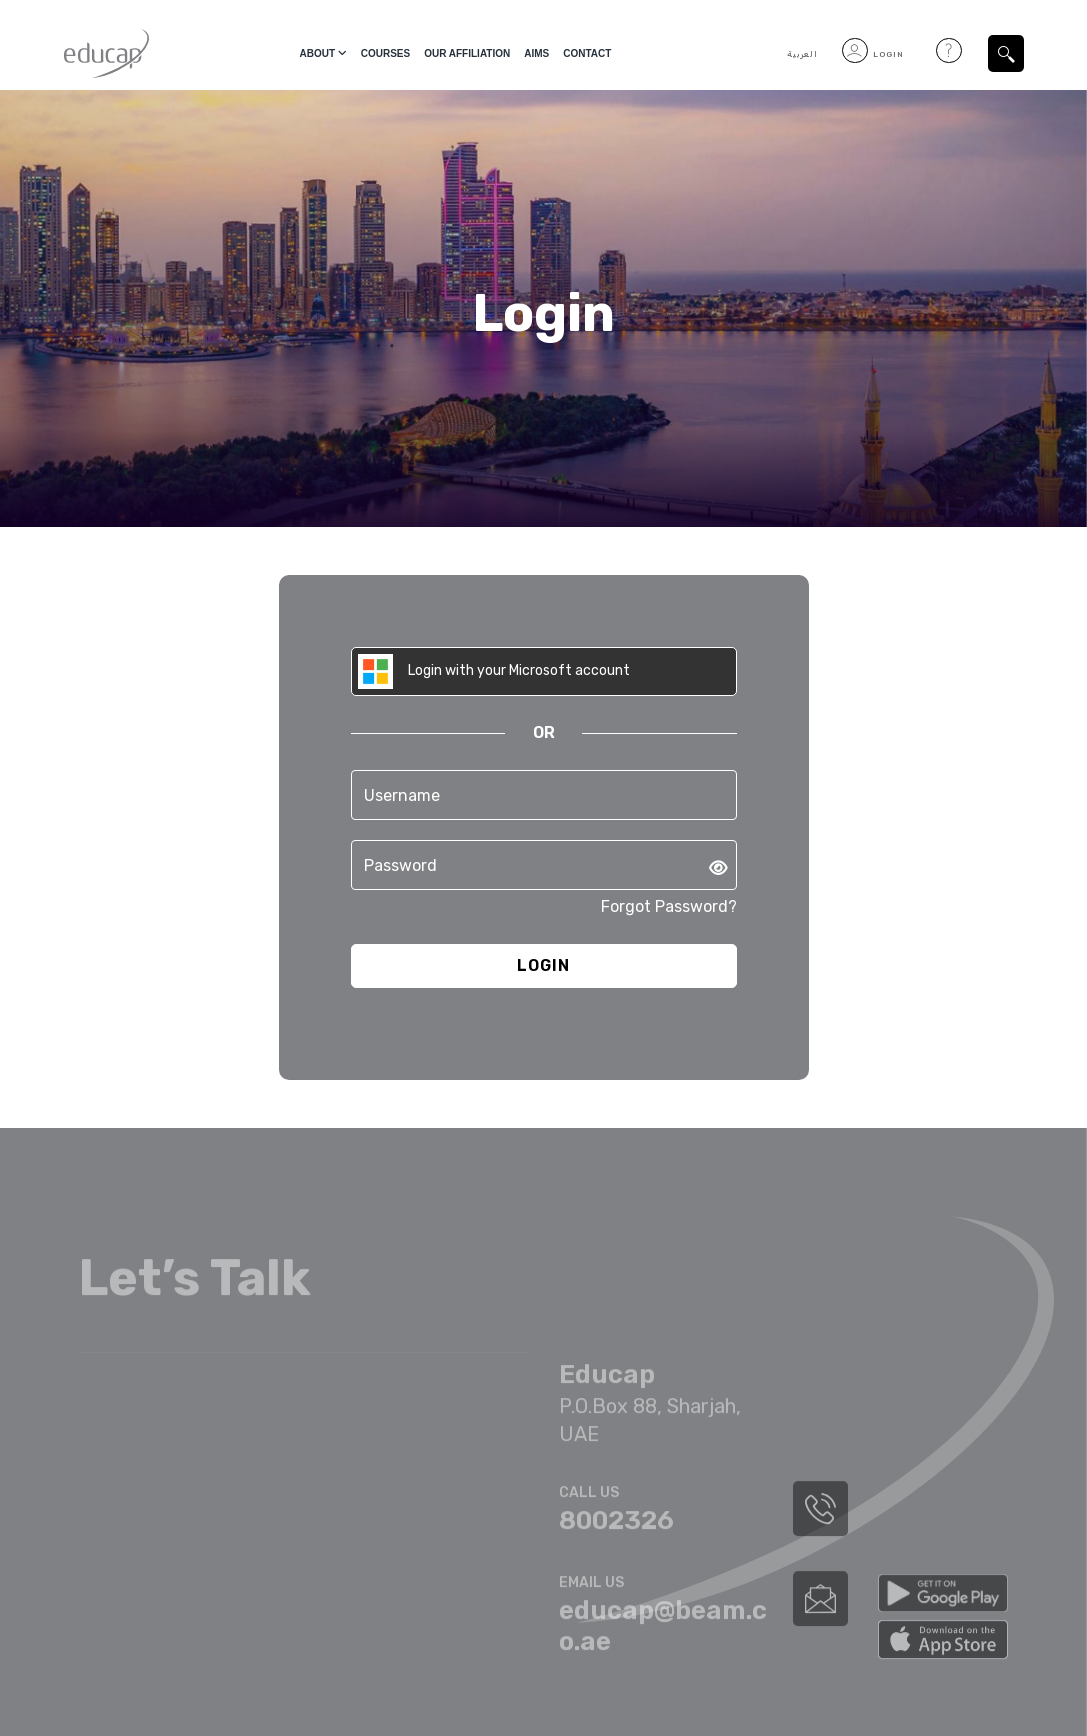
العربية (802, 54)
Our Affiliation (467, 53)
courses (385, 53)
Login (873, 54)
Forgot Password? (669, 906)
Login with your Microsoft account (494, 671)
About (318, 53)
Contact (587, 53)
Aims (536, 53)
